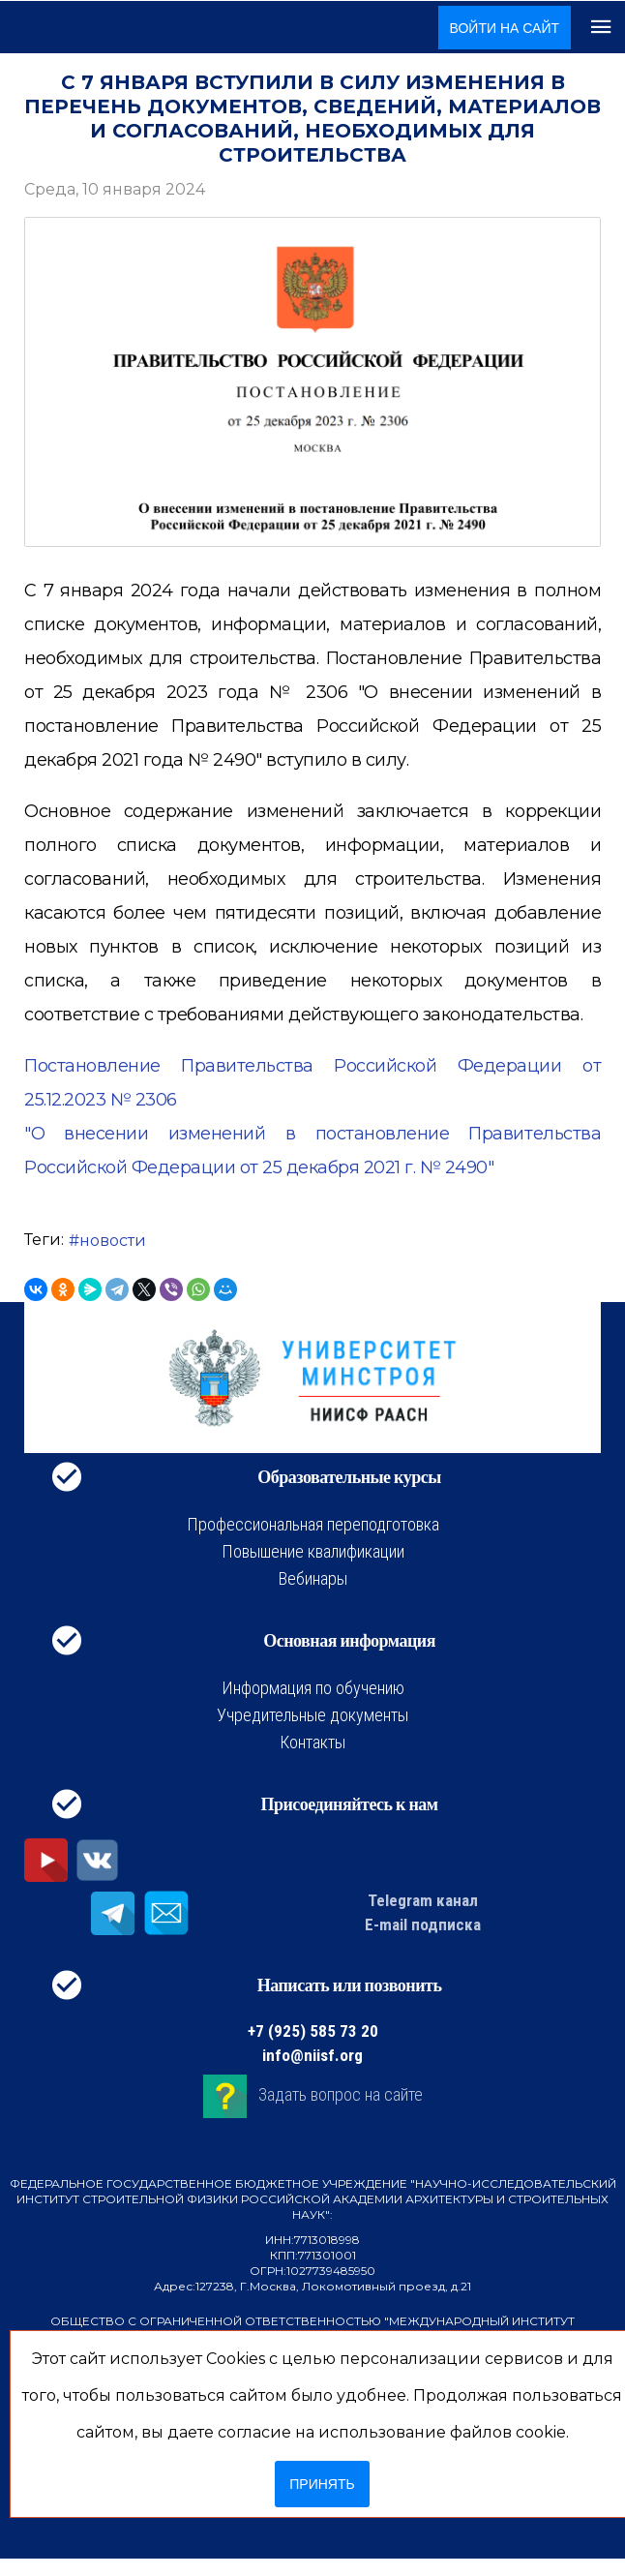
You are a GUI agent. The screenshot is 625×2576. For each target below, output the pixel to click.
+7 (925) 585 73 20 (313, 2031)
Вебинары (313, 1578)
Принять (321, 2484)
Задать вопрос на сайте (340, 2094)
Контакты (312, 1742)
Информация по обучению (313, 1688)
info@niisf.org (312, 2055)
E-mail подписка (423, 1924)
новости (112, 1240)
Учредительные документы (312, 1715)
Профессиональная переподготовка (313, 1524)
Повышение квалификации (313, 1551)
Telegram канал (423, 1900)
